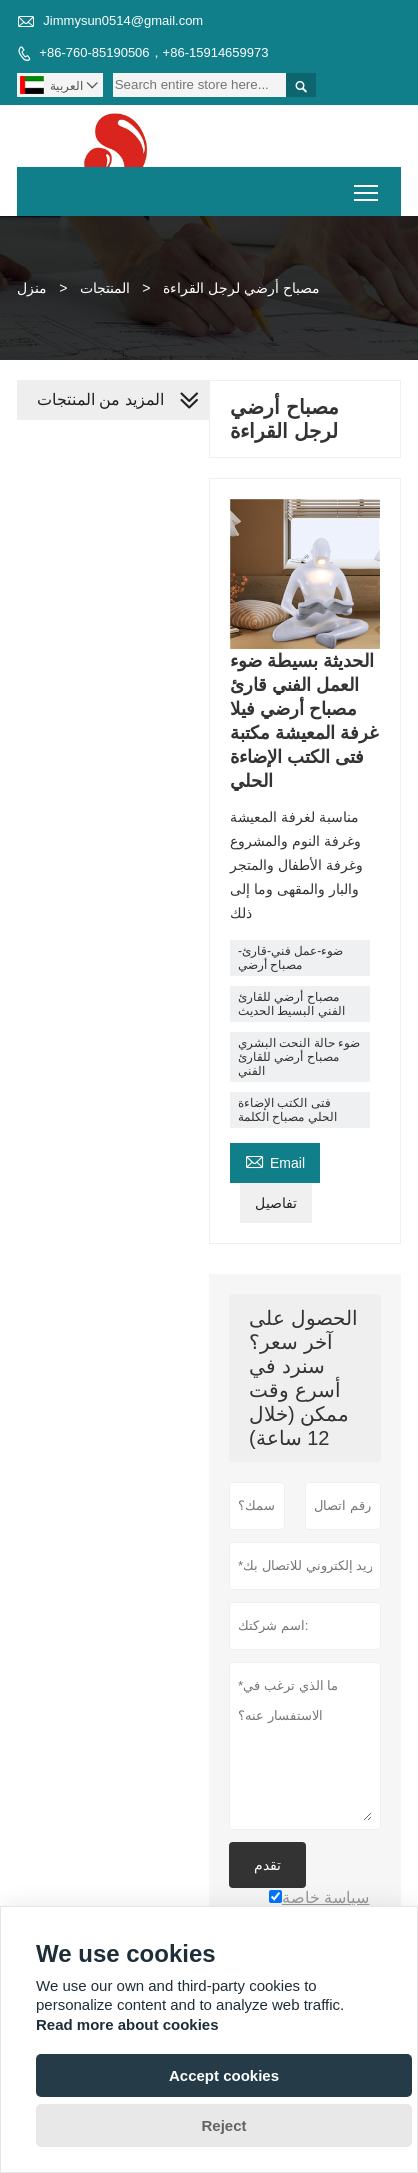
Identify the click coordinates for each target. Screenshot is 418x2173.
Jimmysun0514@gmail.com (123, 20)
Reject (223, 2125)
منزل (32, 288)
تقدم (267, 1865)
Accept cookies (224, 2075)
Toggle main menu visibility (367, 185)
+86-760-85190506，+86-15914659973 (153, 52)
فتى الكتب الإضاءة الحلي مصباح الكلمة (287, 1110)
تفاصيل (276, 1203)
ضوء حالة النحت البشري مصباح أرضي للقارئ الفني (299, 1057)
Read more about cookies (127, 2024)
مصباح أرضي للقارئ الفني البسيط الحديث (291, 1004)
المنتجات (105, 288)
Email (275, 1160)
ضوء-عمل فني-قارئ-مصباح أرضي (290, 958)
